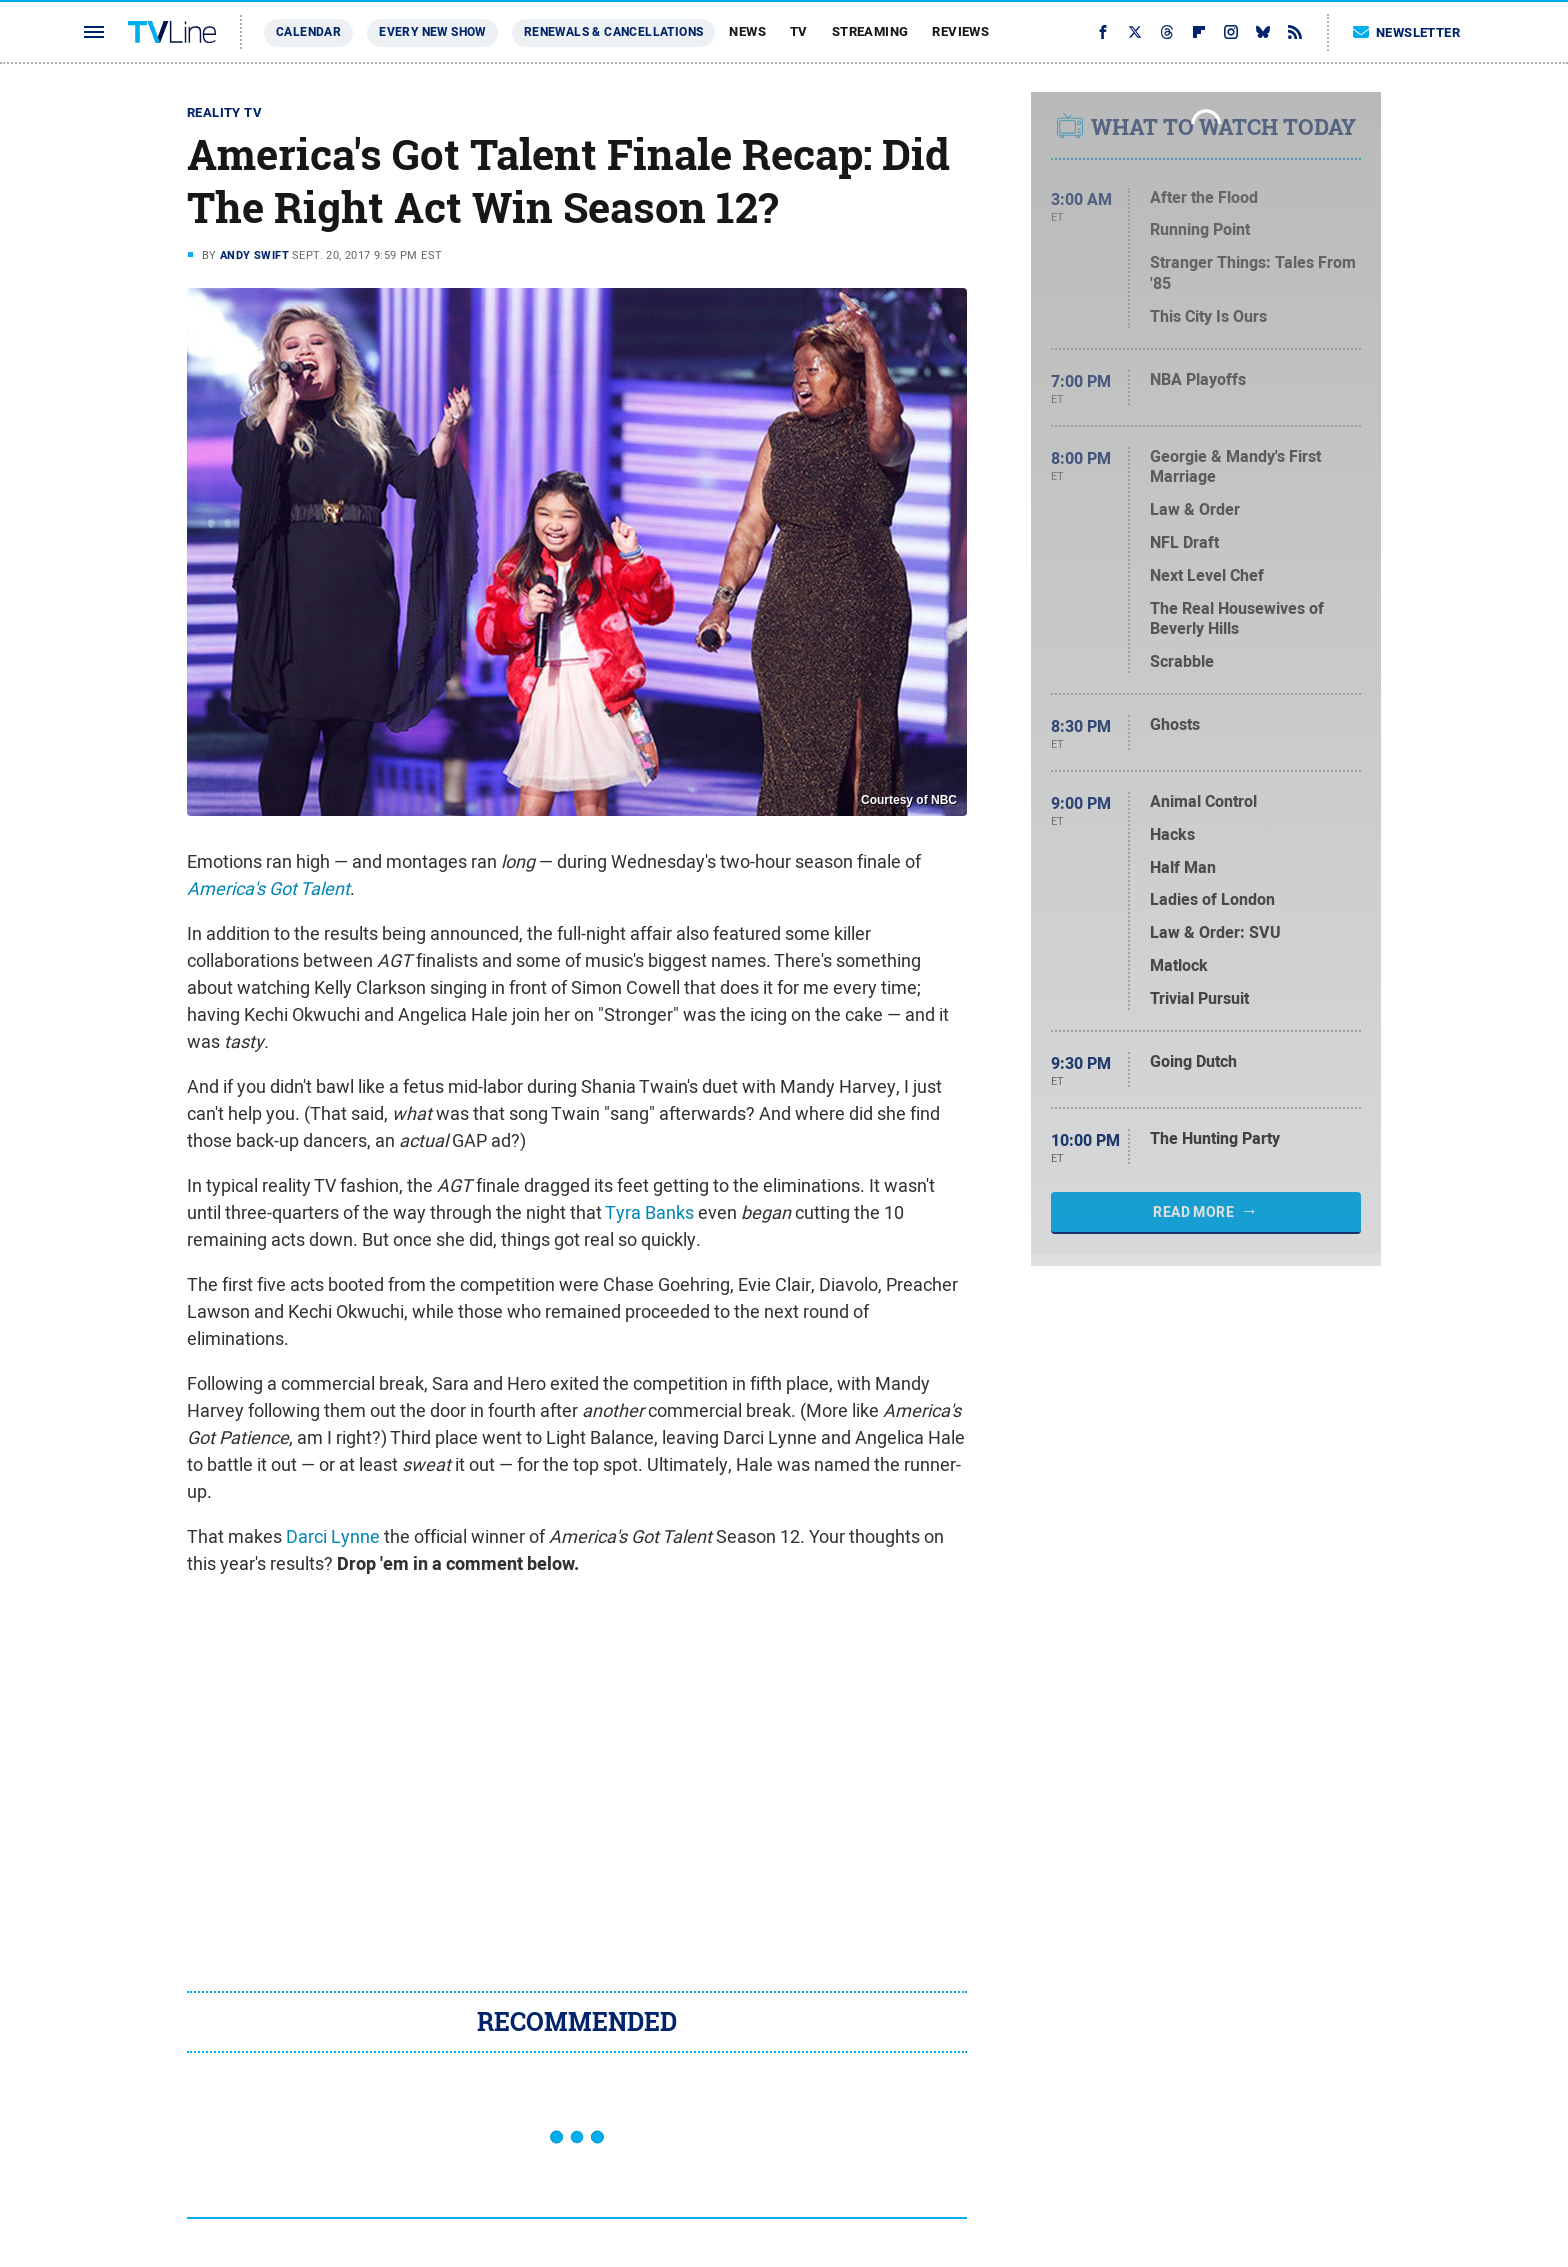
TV (799, 31)
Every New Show (432, 32)
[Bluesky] (1263, 32)
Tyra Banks (649, 1212)
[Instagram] (1231, 32)
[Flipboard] (1199, 32)
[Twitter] (1135, 32)
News (747, 31)
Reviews (960, 31)
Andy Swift (254, 255)
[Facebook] (1103, 32)
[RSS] (1295, 32)
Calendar (308, 32)
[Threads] (1167, 32)
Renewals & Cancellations (614, 32)
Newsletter (1407, 32)
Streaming (870, 31)
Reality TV (224, 112)
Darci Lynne (333, 1536)
